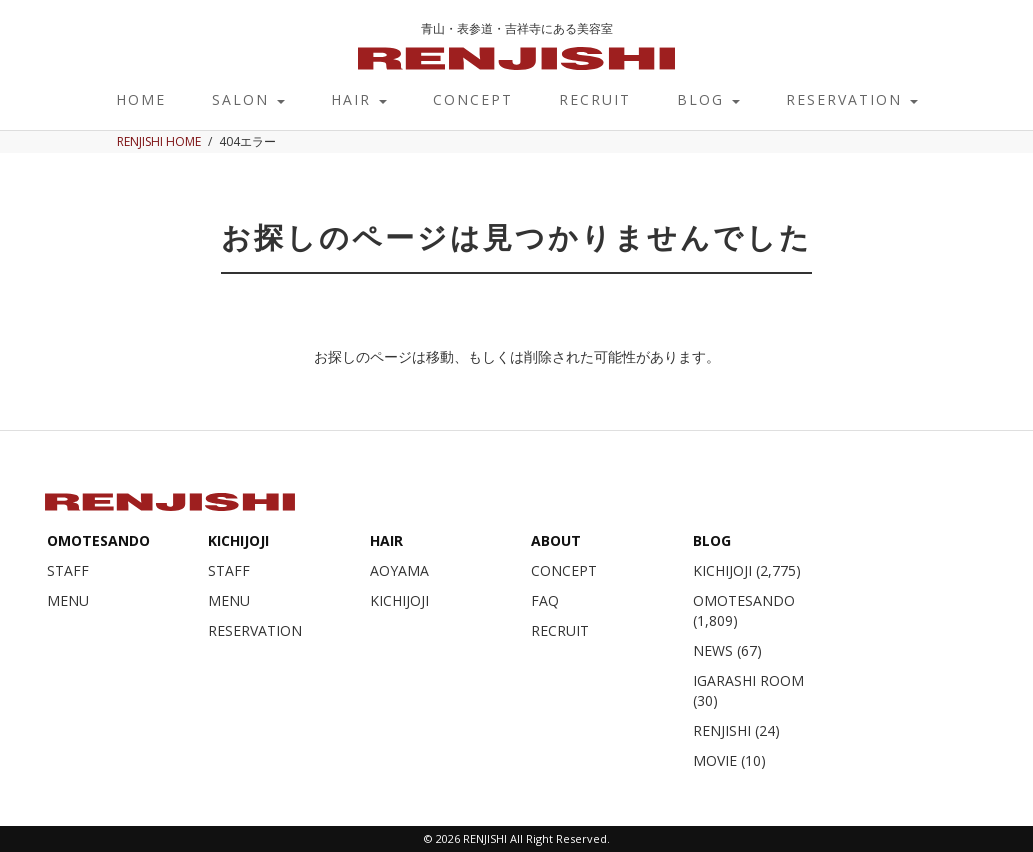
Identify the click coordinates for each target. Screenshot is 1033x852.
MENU (68, 600)
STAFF (68, 570)
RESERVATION (852, 99)
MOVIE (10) (729, 760)
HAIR (359, 99)
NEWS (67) (727, 650)
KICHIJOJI (238, 540)
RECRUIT (595, 99)
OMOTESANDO (98, 540)
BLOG (708, 99)
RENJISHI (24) (736, 730)
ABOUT (556, 540)
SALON (248, 99)
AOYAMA (399, 570)
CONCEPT (473, 99)
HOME (141, 99)
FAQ (545, 600)
